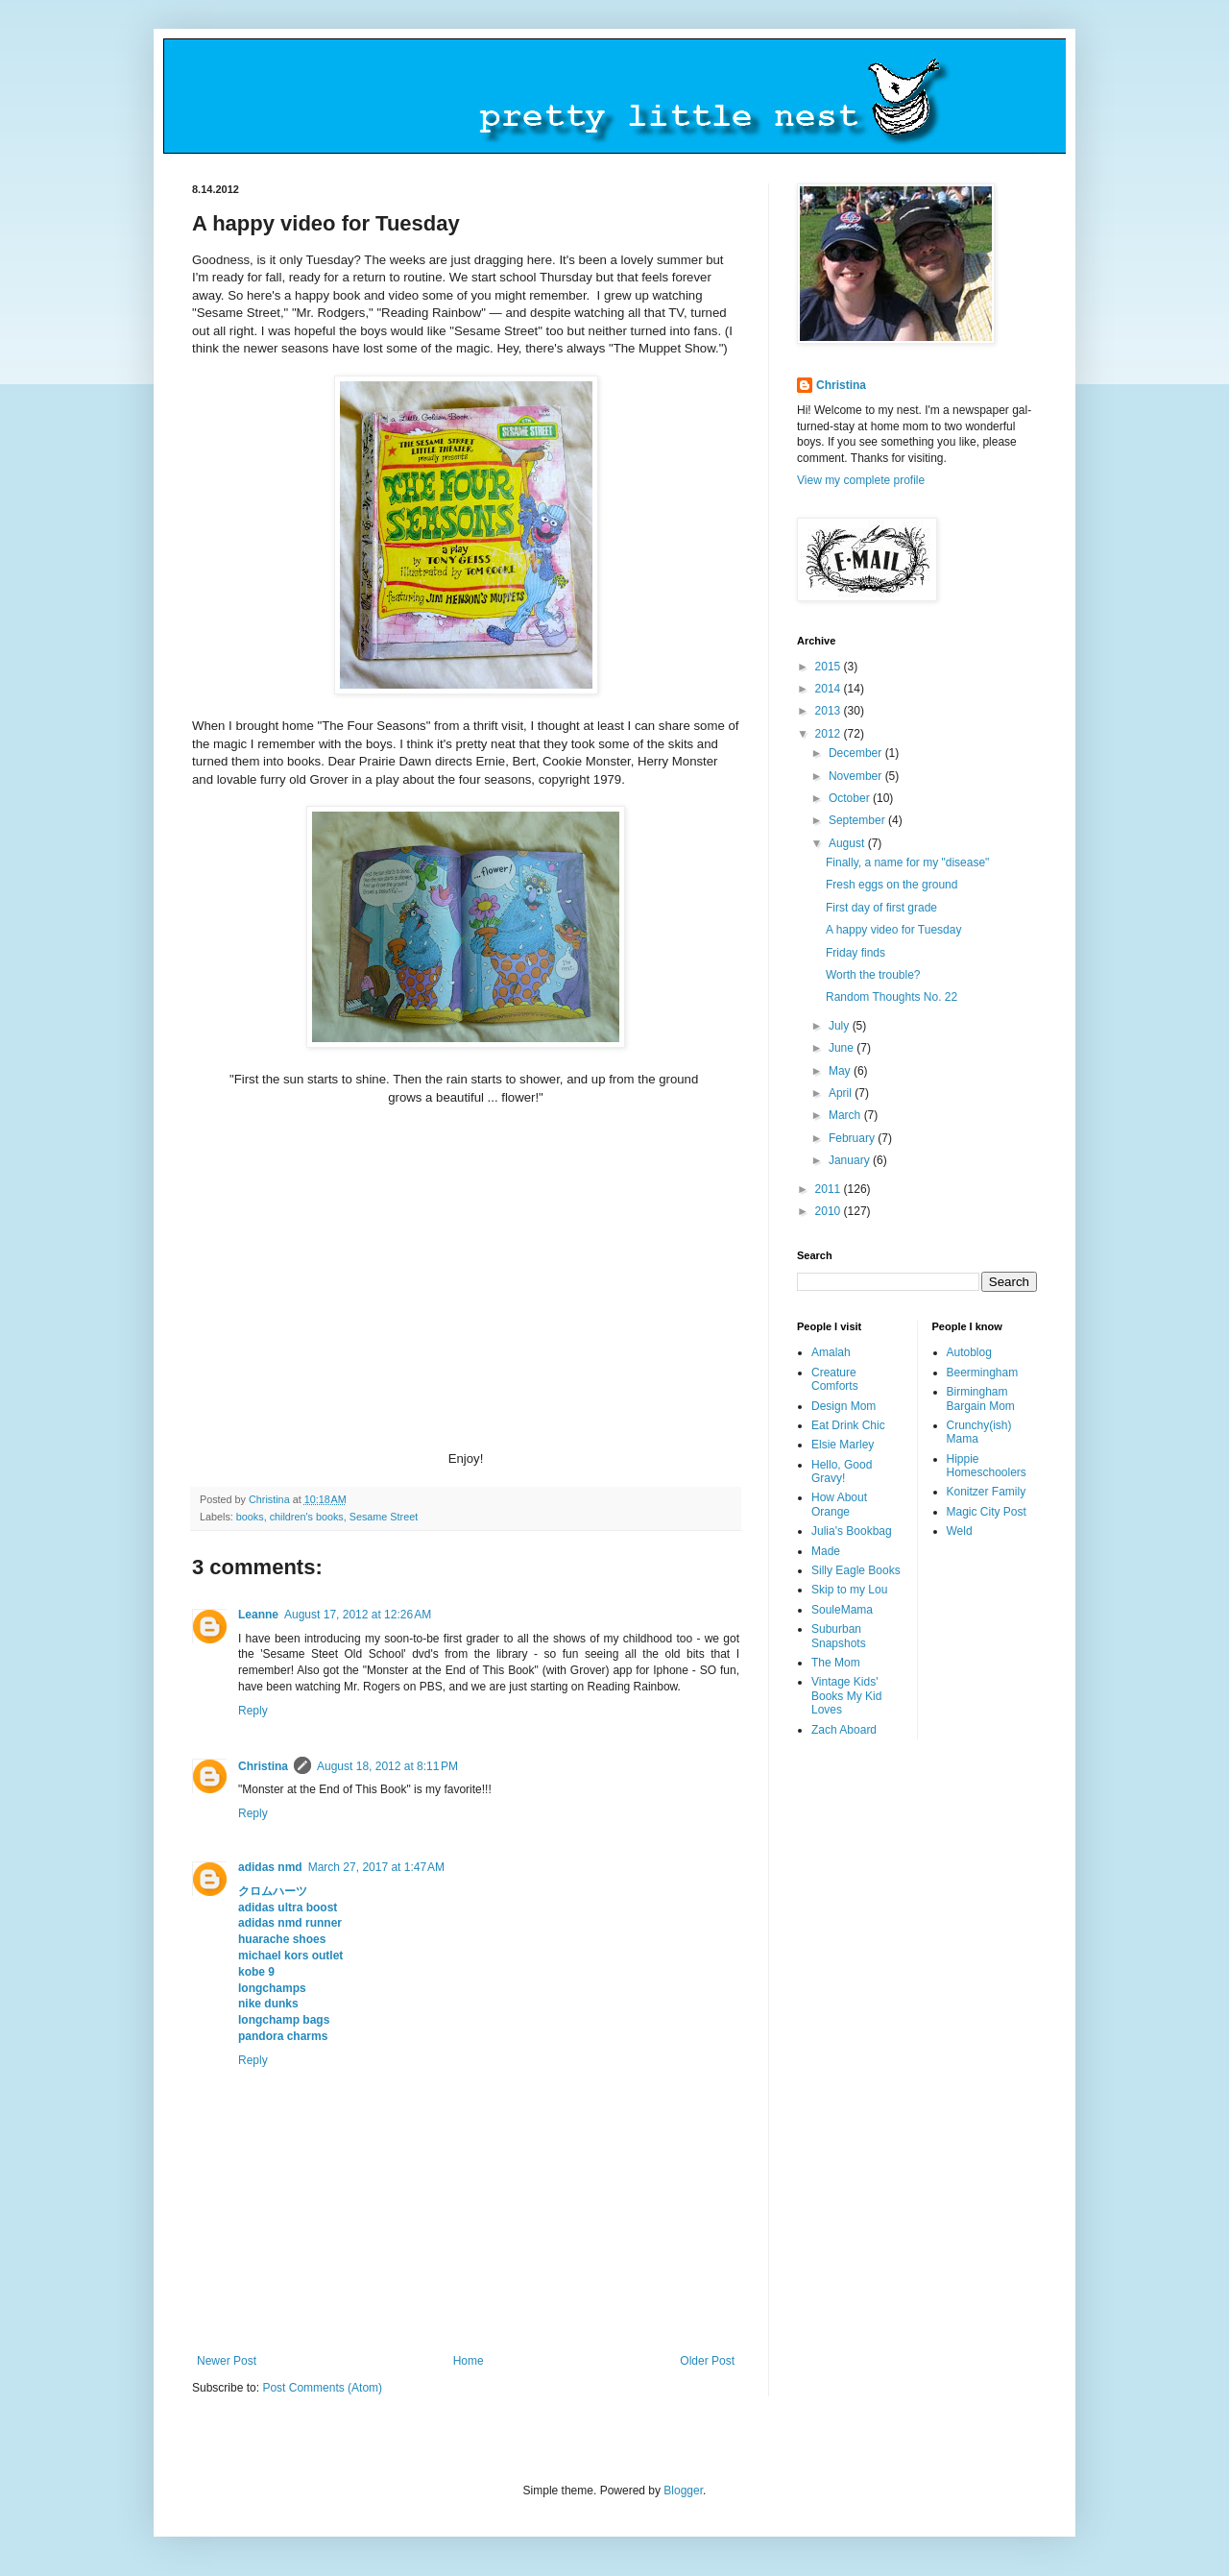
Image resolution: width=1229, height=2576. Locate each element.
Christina (263, 1766)
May (841, 1071)
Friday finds (855, 953)
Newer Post (226, 2361)
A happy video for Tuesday (893, 929)
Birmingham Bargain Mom (981, 1398)
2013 (829, 710)
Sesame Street (383, 1516)
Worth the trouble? (873, 975)
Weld (960, 1531)
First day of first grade (881, 907)
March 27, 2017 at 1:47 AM (376, 1867)
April (842, 1093)
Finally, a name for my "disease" (907, 862)
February (853, 1138)
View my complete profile (861, 480)
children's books (307, 1516)
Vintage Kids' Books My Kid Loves (846, 1695)
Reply (253, 1710)
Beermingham (983, 1372)
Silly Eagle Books (856, 1570)
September (858, 820)
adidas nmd (270, 1867)
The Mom (835, 1662)
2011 (829, 1189)
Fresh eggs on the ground (891, 884)
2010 (829, 1211)
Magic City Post (986, 1512)
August (848, 843)
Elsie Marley (842, 1444)
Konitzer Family (986, 1491)
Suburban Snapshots (838, 1635)
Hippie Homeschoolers (986, 1465)
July (841, 1026)
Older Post (707, 2361)
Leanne (258, 1614)
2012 (829, 734)
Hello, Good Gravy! (841, 1471)
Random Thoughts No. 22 (891, 997)
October (851, 798)
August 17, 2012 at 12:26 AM (357, 1614)
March (846, 1115)
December (857, 753)
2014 (829, 688)
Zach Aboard (844, 1730)
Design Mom (843, 1406)
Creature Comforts (834, 1379)
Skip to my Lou (849, 1589)
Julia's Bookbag (851, 1531)
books (250, 1516)
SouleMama (842, 1609)
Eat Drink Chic (848, 1425)
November (857, 776)
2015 (829, 666)
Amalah (831, 1352)
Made (825, 1551)
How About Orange (839, 1504)
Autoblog (969, 1352)
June (842, 1048)
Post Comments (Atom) (322, 2387)
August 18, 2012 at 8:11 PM (387, 1766)
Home (468, 2361)
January (851, 1160)
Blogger (683, 2490)
